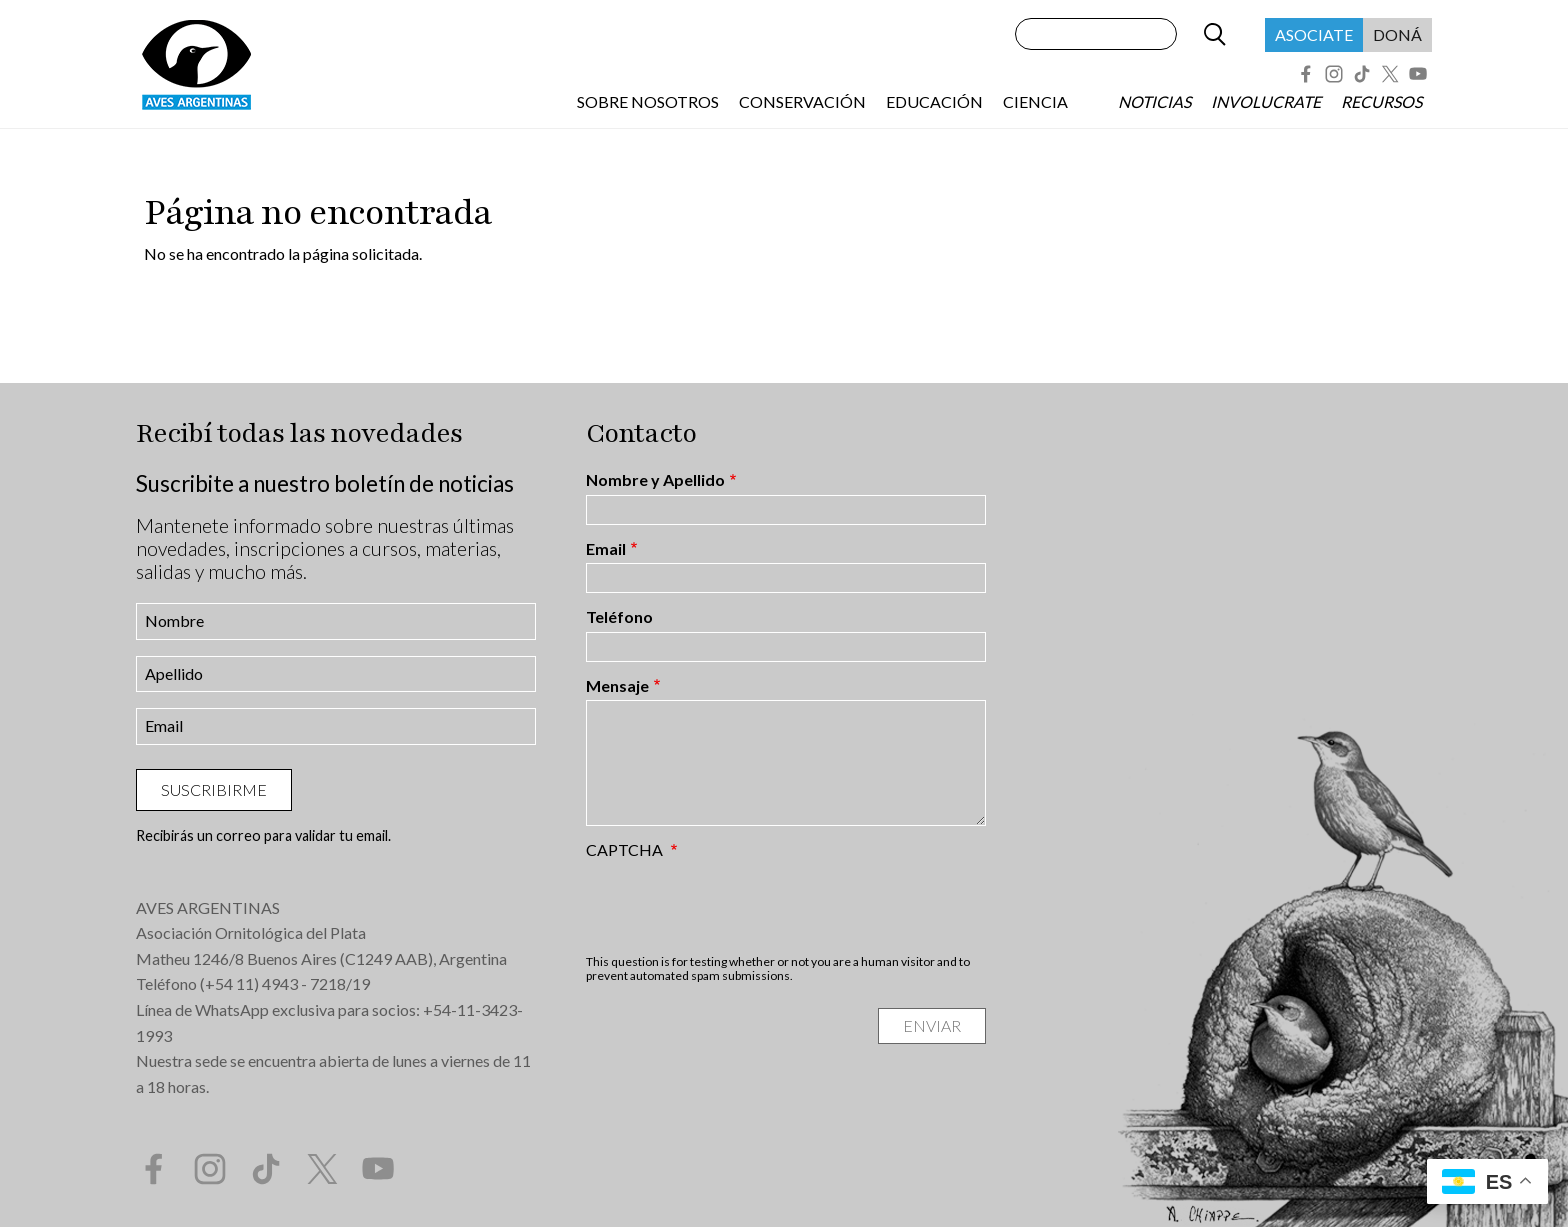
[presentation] (738, 906)
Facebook (1306, 74)
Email (606, 549)
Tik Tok (1362, 74)
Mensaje (617, 686)
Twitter (1390, 74)
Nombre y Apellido (655, 480)
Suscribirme (214, 789)
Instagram (1334, 74)
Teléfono (619, 617)
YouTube (1418, 74)
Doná (1397, 34)
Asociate (1314, 34)
